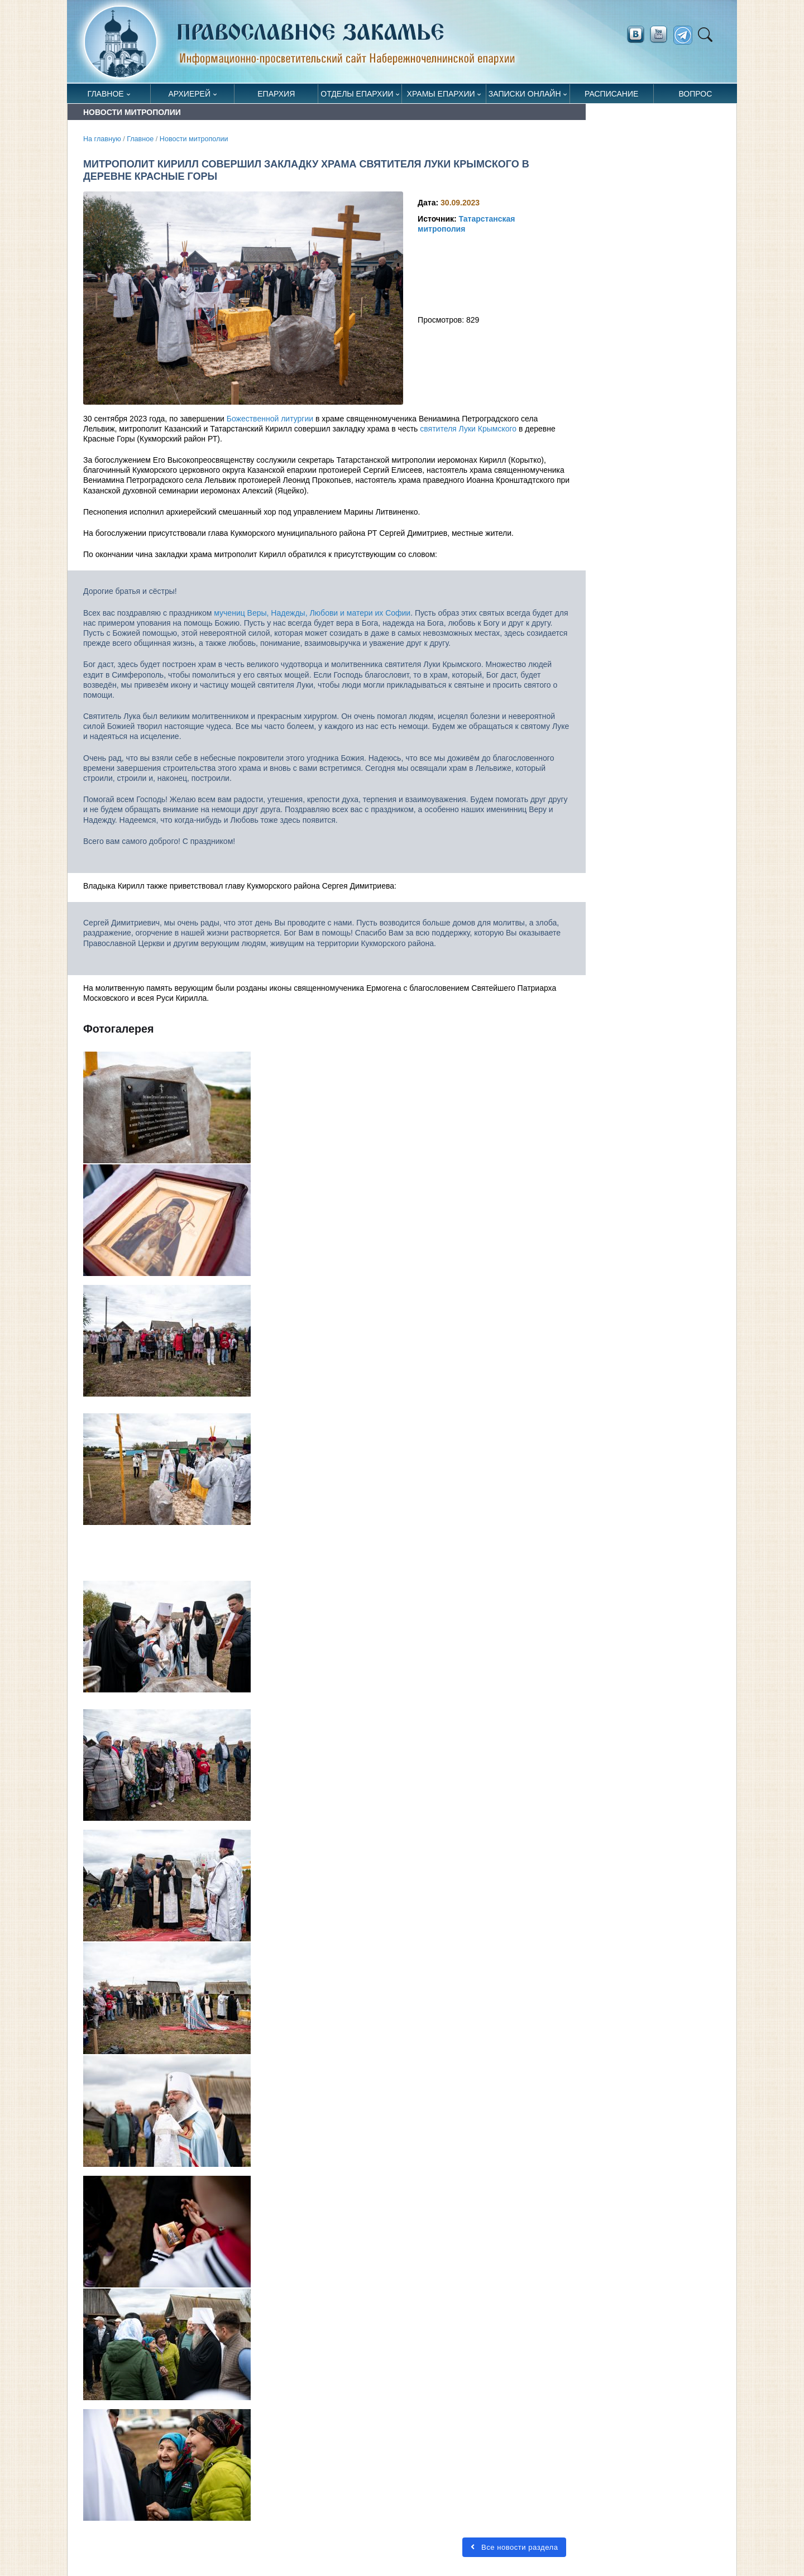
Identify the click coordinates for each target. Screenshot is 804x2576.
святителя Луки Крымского (468, 428)
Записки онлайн (525, 93)
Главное (106, 93)
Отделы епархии (356, 93)
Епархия (276, 93)
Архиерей (189, 93)
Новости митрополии (194, 139)
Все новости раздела (514, 2547)
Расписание (611, 93)
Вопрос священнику (695, 96)
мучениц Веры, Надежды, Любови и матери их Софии (312, 612)
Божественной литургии (270, 418)
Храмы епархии (441, 93)
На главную (102, 139)
